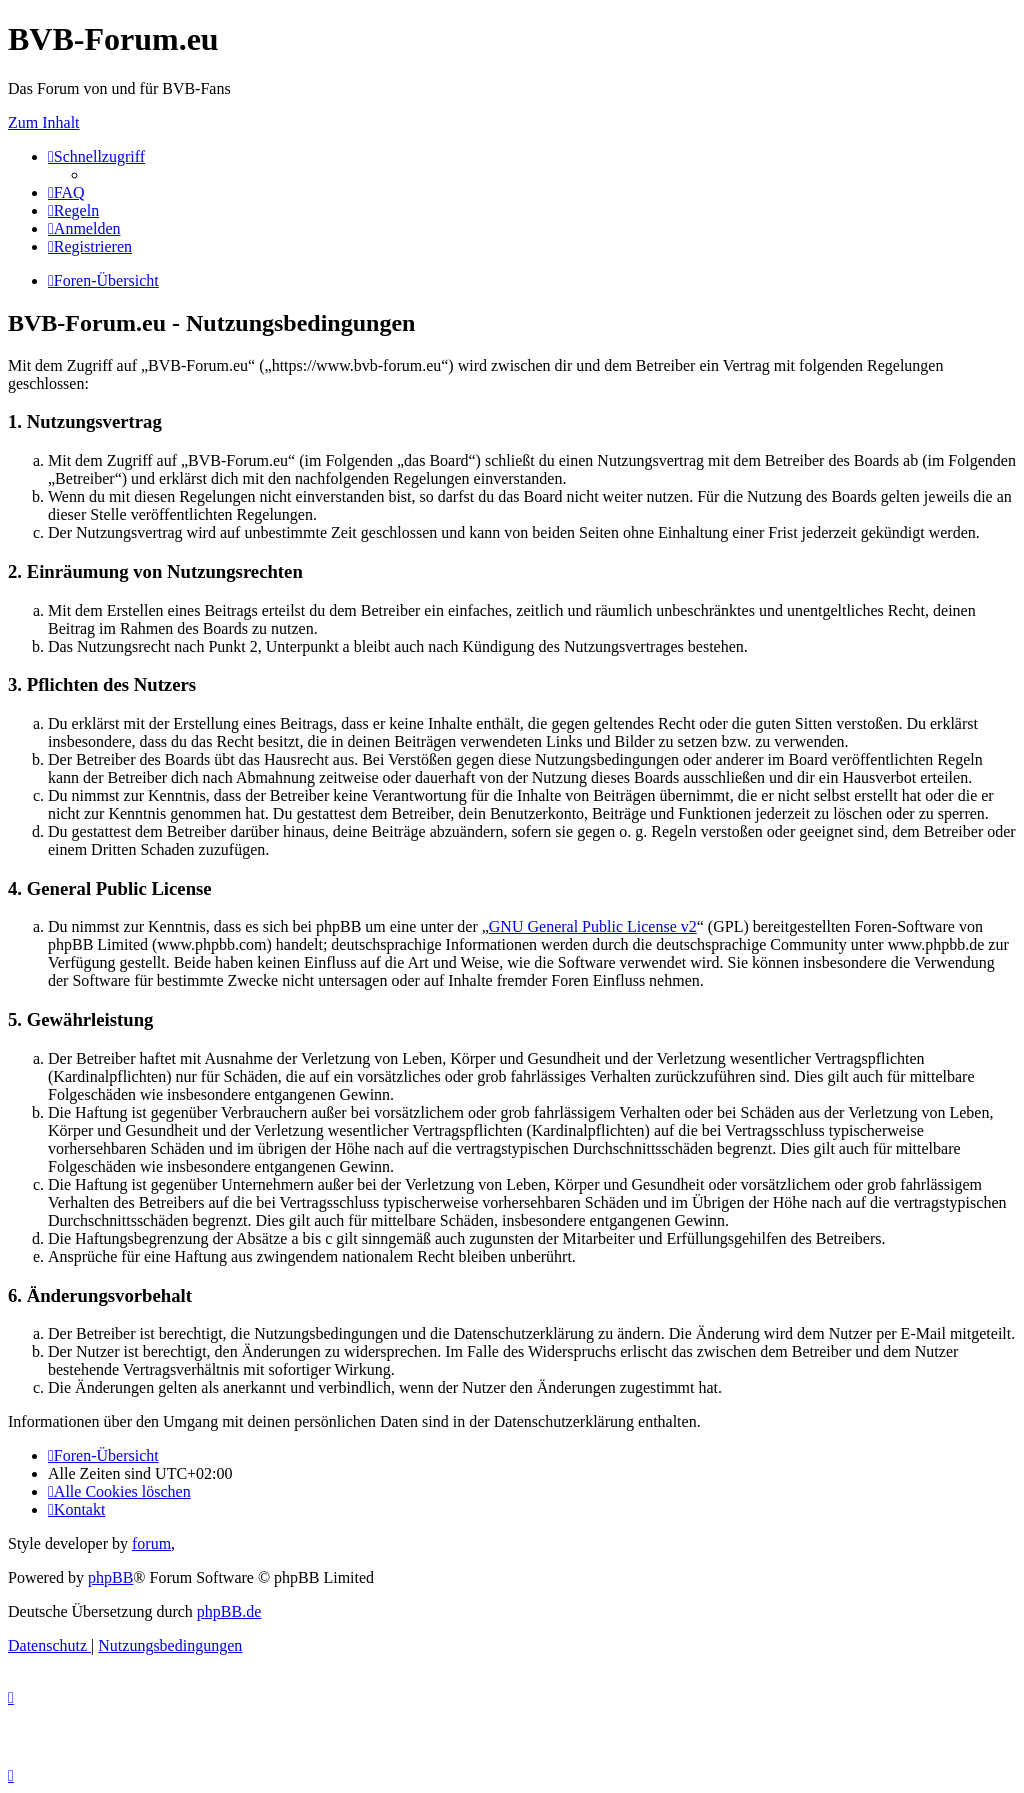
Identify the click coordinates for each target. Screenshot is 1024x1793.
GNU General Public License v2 (593, 926)
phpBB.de (229, 1611)
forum (151, 1543)
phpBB (110, 1577)
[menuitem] (66, 192)
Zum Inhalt (44, 122)
